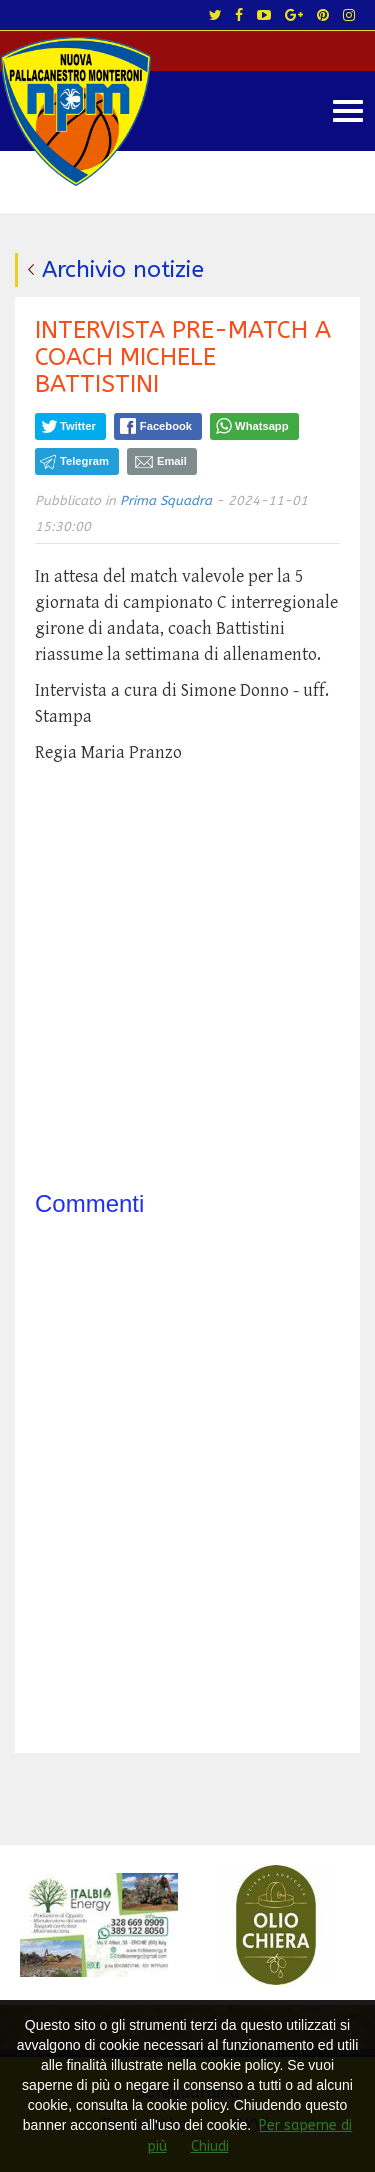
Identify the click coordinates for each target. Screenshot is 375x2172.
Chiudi (210, 2146)
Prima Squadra (166, 500)
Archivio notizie (123, 269)
